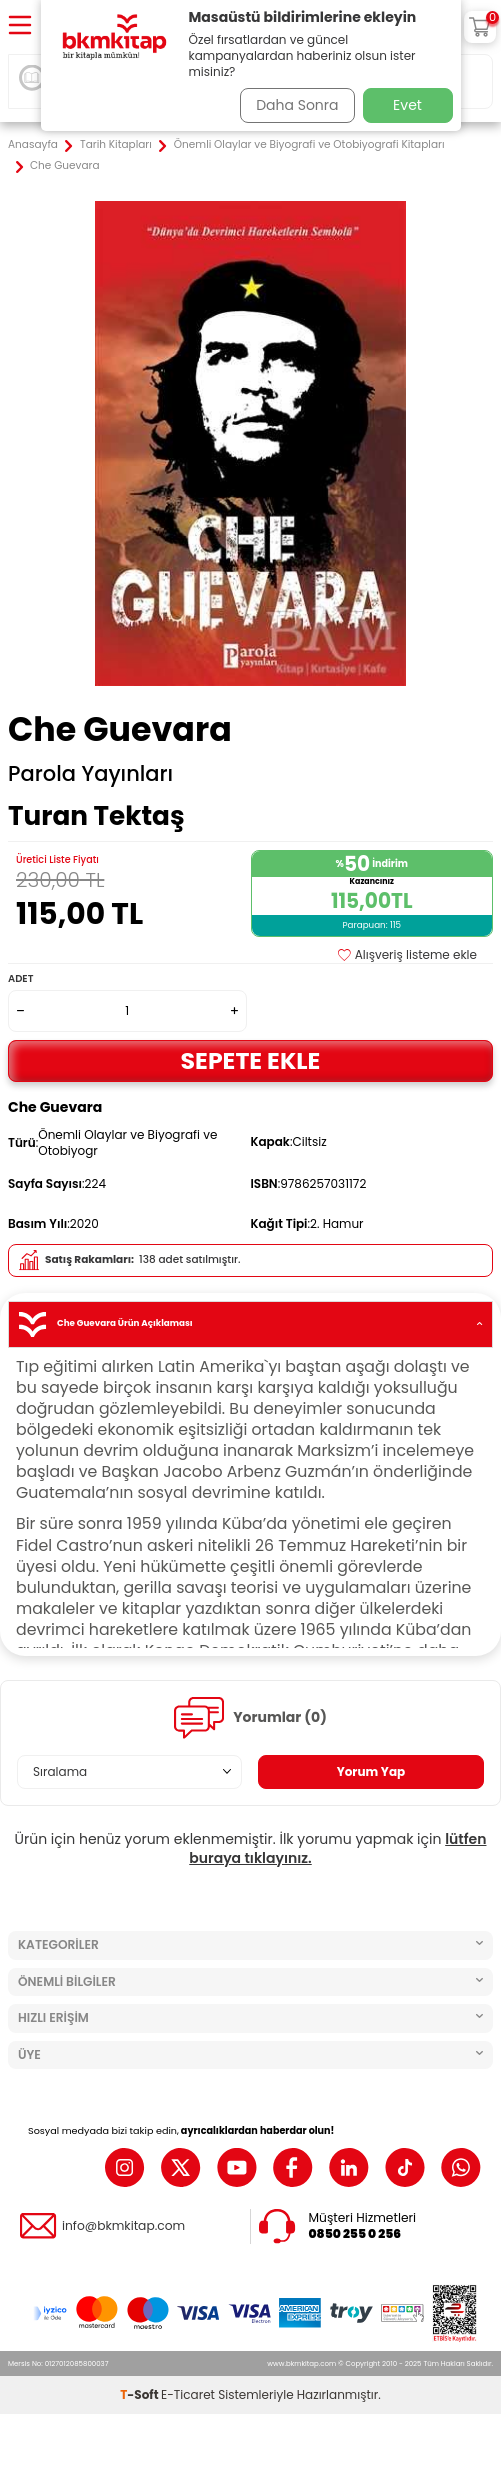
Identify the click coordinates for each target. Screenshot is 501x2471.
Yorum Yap (371, 1771)
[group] (250, 443)
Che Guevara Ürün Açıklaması (250, 1324)
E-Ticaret (188, 2394)
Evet (407, 105)
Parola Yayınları (90, 774)
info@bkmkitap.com (123, 2226)
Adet (20, 978)
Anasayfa (33, 145)
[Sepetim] (480, 27)
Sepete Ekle (251, 1060)
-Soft (140, 2394)
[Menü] (20, 26)
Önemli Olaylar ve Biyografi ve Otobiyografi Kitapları (309, 145)
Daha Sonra (297, 105)
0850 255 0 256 (355, 2234)
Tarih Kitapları (116, 145)
